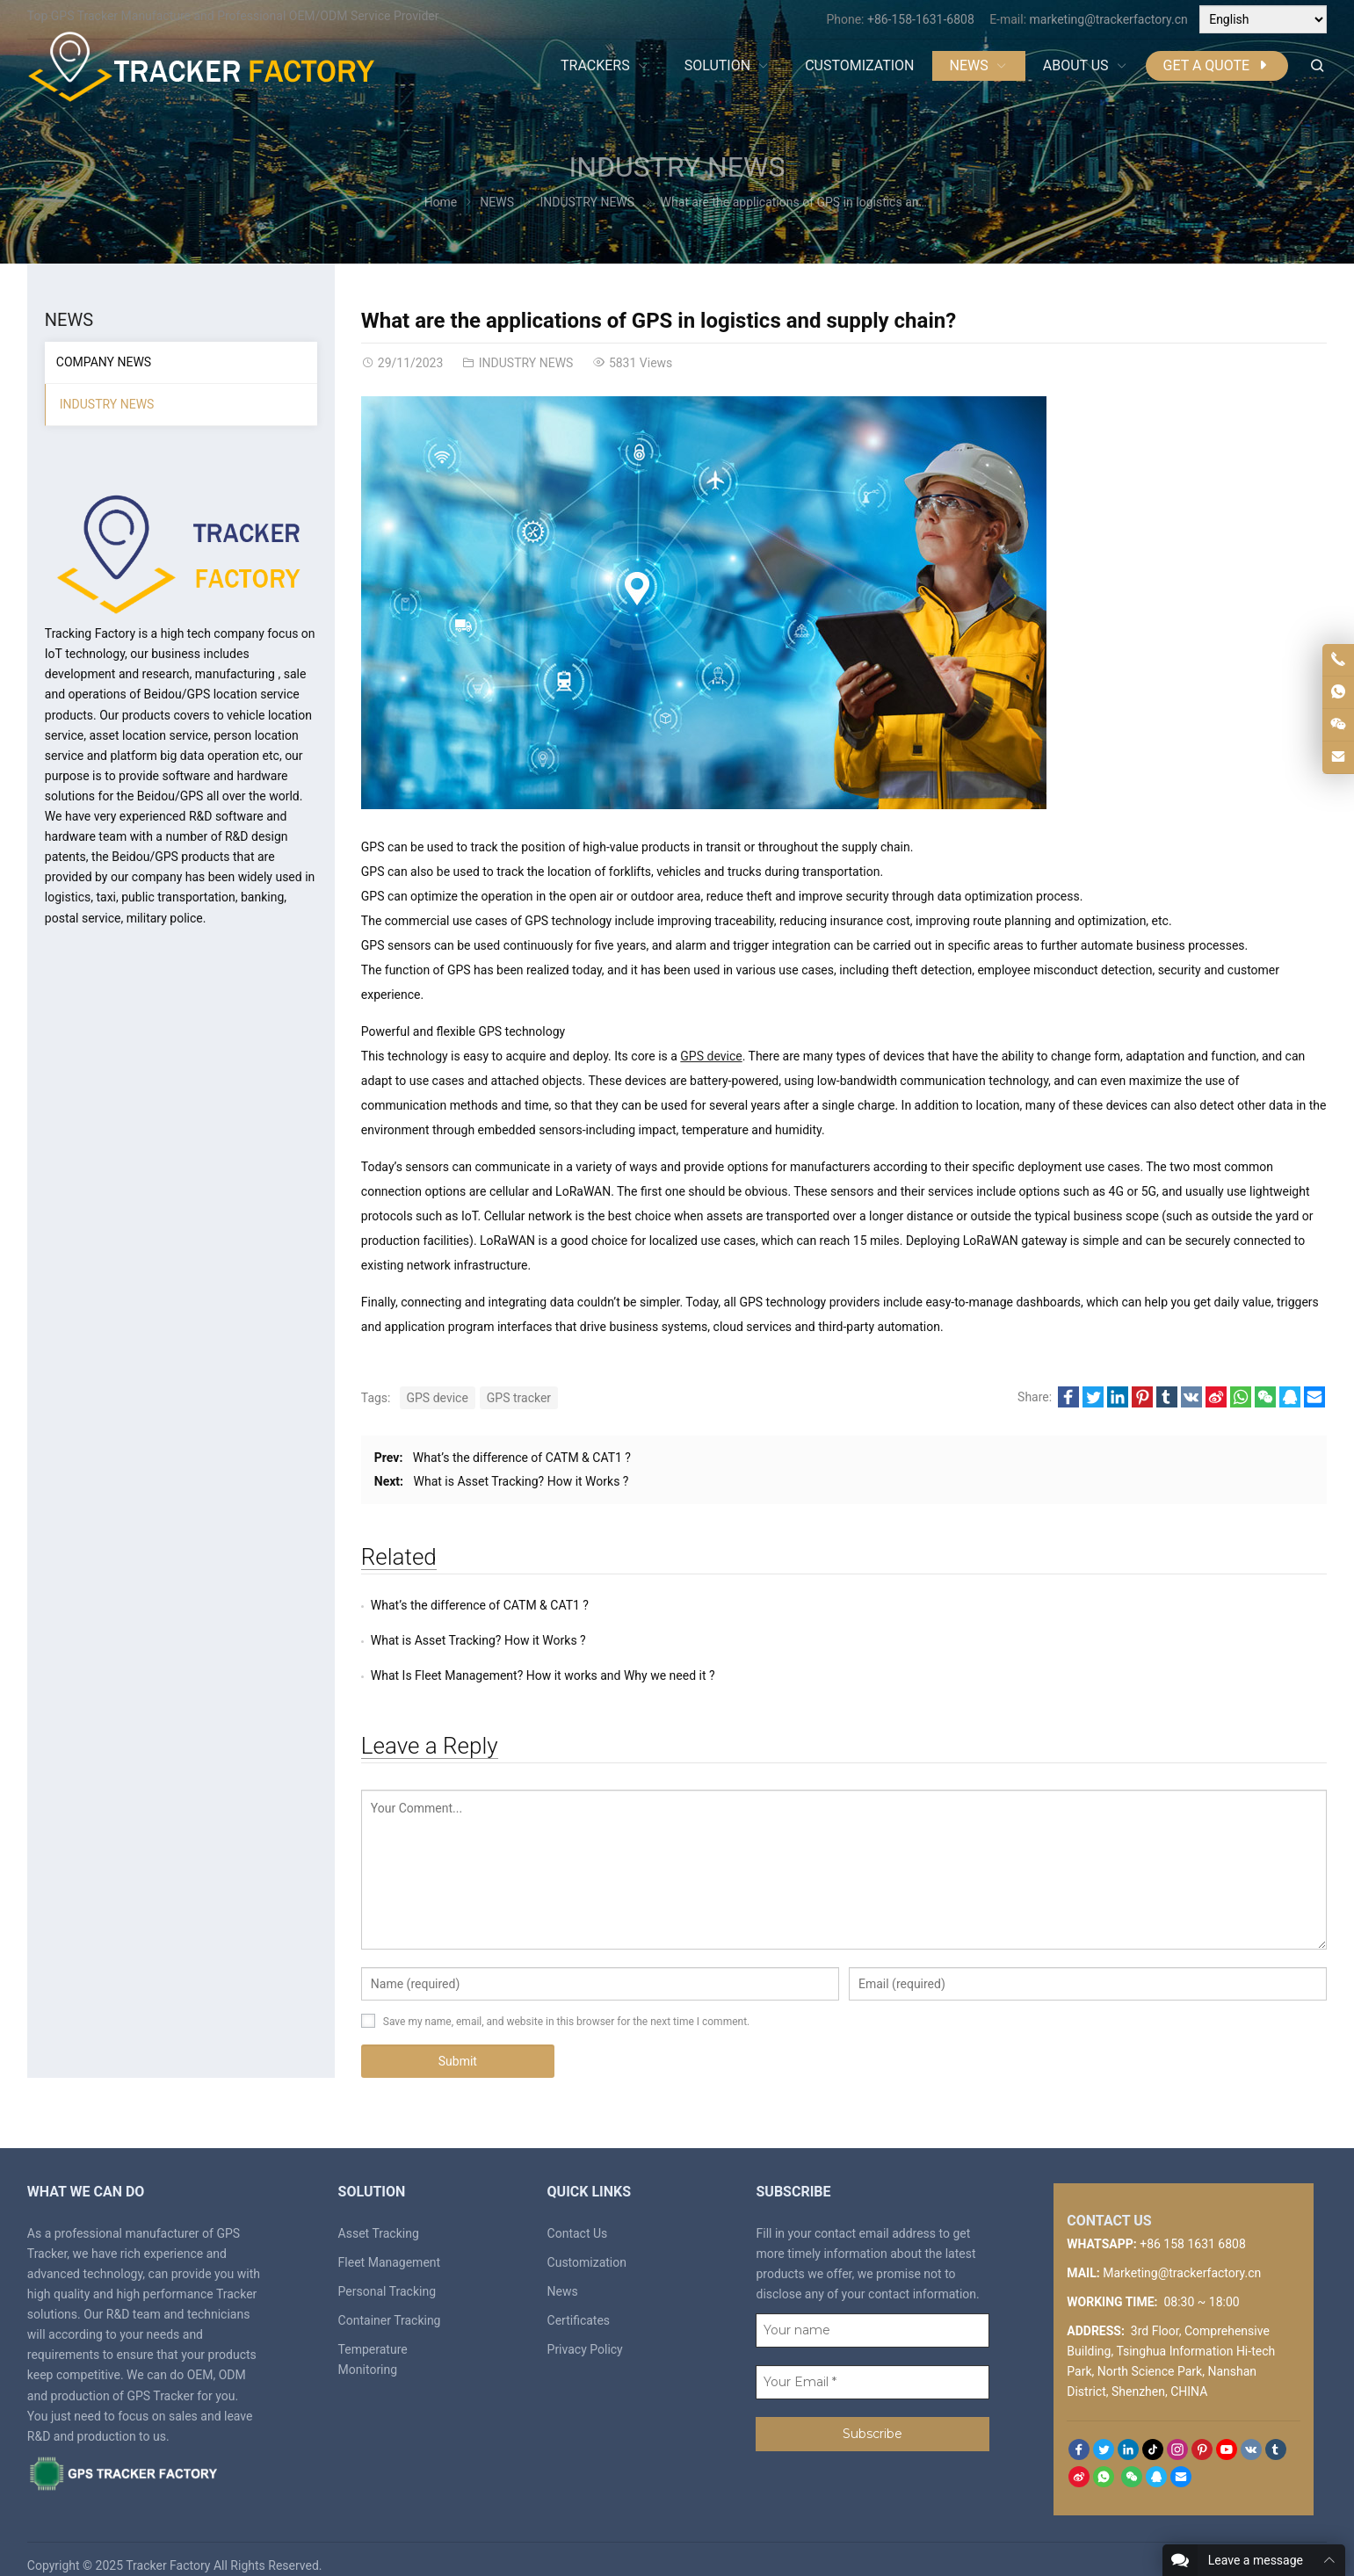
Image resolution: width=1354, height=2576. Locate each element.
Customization (586, 2227)
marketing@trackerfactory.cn (1109, 19)
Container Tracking (389, 2285)
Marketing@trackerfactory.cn (1182, 2238)
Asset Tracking (378, 2198)
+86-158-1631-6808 (920, 19)
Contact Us (577, 2198)
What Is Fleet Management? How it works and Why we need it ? (543, 1640)
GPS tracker (519, 1398)
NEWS (497, 202)
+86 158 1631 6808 (1193, 2209)
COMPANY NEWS (103, 362)
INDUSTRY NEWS (677, 167)
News (562, 2256)
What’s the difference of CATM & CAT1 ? (522, 1458)
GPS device (711, 1056)
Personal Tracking (387, 2256)
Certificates (579, 2285)
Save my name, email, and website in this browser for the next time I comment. (566, 1986)
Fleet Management (389, 2227)
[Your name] (872, 2295)
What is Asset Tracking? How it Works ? (521, 1481)
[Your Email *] (872, 2347)
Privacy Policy (585, 2314)
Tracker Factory (168, 2530)
